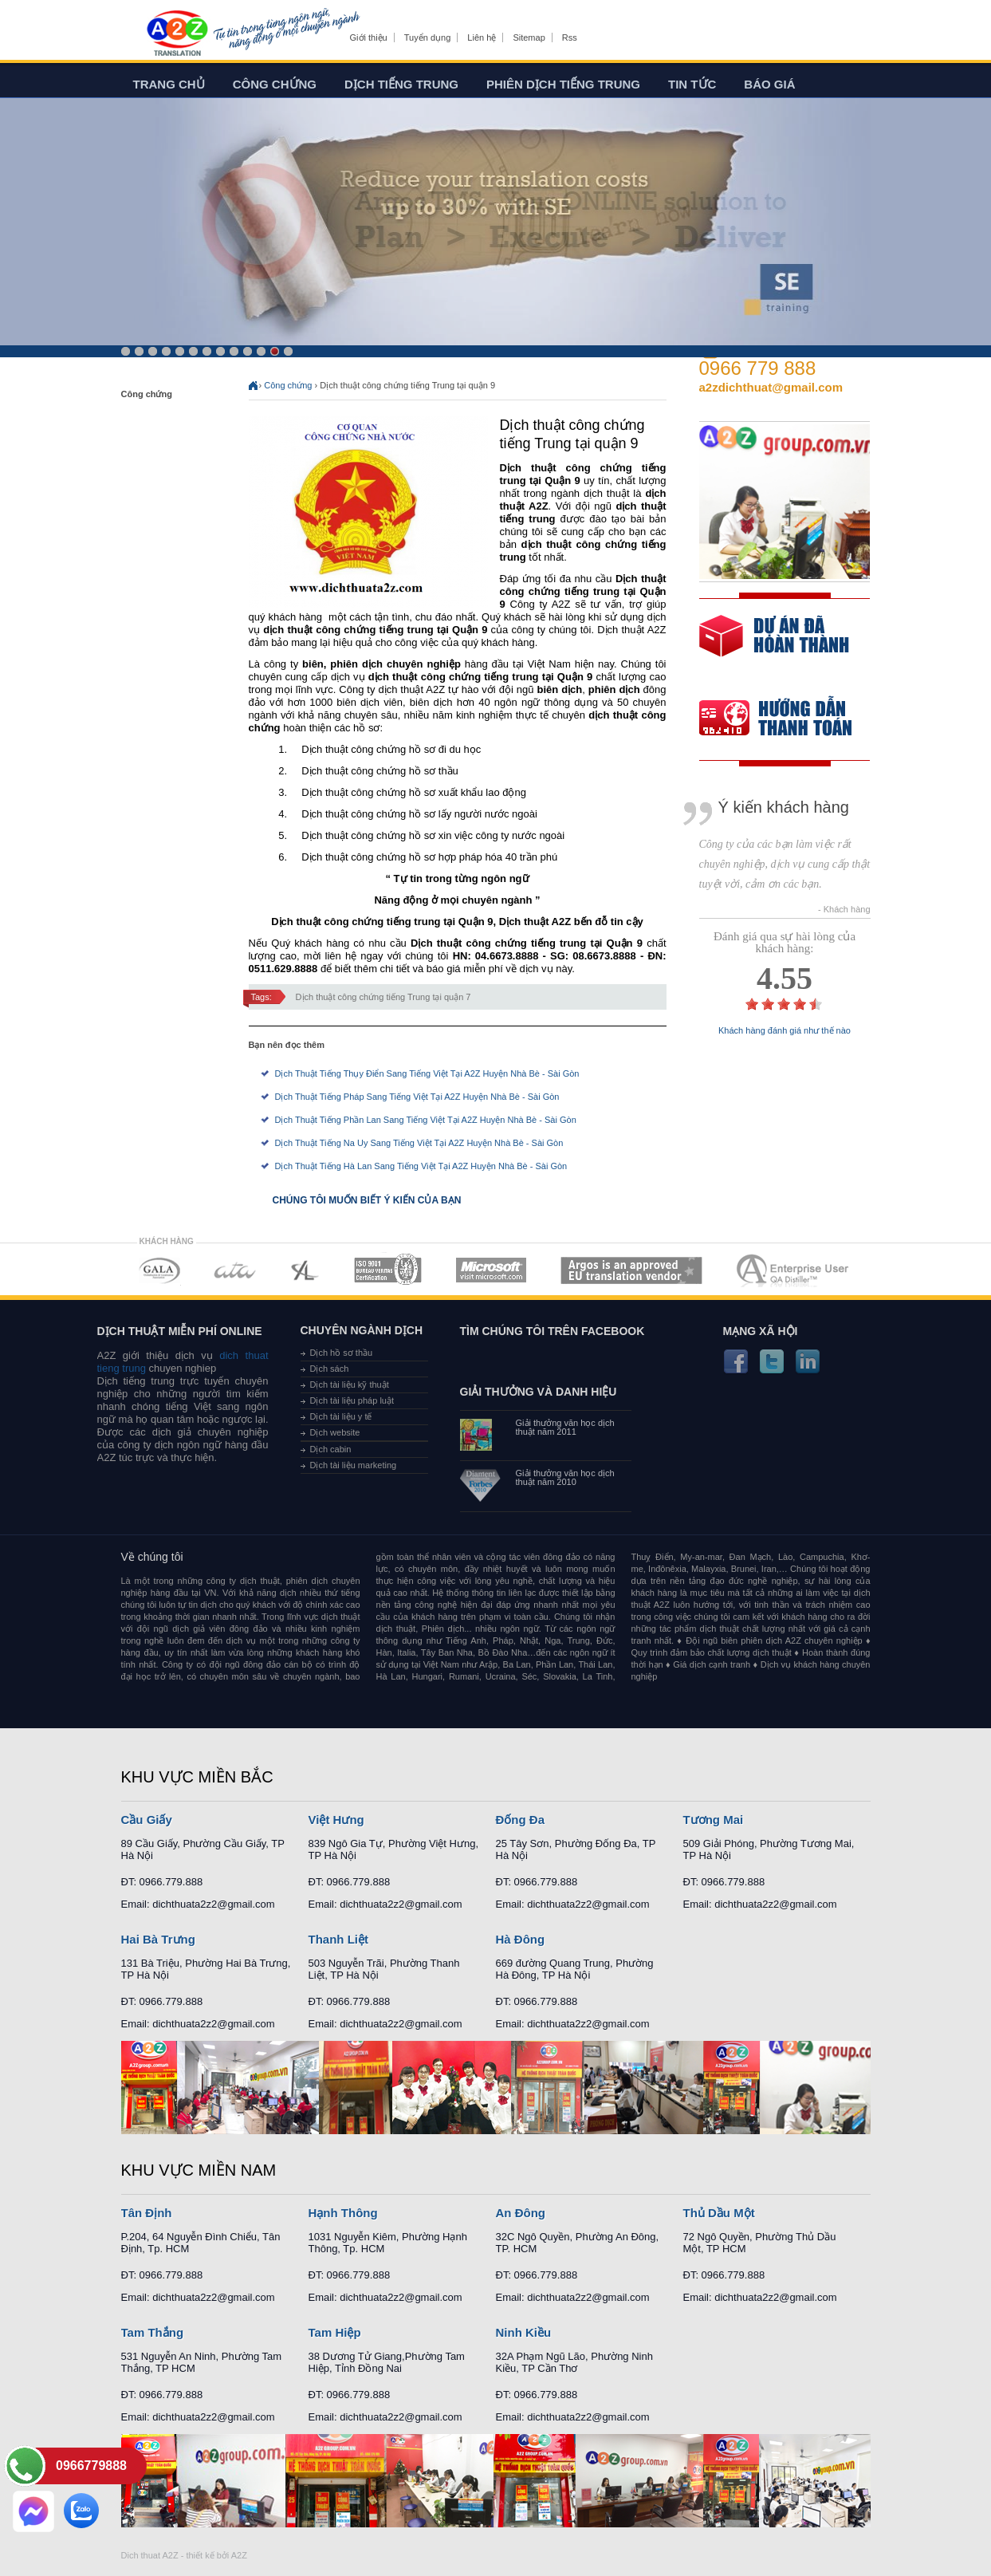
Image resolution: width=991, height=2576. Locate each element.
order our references (788, 719)
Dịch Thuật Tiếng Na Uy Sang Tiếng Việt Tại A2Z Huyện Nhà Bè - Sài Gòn (419, 1143)
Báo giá (769, 84)
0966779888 (91, 2465)
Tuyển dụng (427, 37)
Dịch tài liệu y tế (341, 1416)
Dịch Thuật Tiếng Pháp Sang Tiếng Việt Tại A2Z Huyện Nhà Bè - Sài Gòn (417, 1096)
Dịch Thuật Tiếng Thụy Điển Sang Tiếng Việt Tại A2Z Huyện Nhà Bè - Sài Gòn (427, 1073)
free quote (774, 647)
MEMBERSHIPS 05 (491, 1270)
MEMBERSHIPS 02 (235, 1270)
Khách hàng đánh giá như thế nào (784, 1030)
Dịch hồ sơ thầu (341, 1352)
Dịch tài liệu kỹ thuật (349, 1384)
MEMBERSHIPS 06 (632, 1270)
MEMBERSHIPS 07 (794, 1270)
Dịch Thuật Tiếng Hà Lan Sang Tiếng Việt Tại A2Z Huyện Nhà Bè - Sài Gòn (421, 1166)
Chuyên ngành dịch (362, 1330)
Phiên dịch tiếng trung (563, 84)
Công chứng (275, 84)
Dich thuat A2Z (150, 2555)
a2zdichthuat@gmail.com (771, 387)
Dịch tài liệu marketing (353, 1465)
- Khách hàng (844, 909)
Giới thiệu (368, 37)
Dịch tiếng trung (401, 84)
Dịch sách (329, 1368)
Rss (569, 37)
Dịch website (335, 1432)
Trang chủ (169, 84)
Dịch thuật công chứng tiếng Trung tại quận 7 (383, 997)
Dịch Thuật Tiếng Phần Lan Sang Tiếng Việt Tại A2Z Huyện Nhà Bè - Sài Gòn (425, 1120)
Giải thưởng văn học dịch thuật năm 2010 (565, 1478)
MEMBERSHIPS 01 (159, 1270)
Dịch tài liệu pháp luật (352, 1400)
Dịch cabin (331, 1449)
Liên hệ (481, 37)
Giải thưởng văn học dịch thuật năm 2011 (565, 1427)
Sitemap (529, 37)
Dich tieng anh (176, 34)
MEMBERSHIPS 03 (305, 1270)
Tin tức (692, 84)
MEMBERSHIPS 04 (388, 1270)
